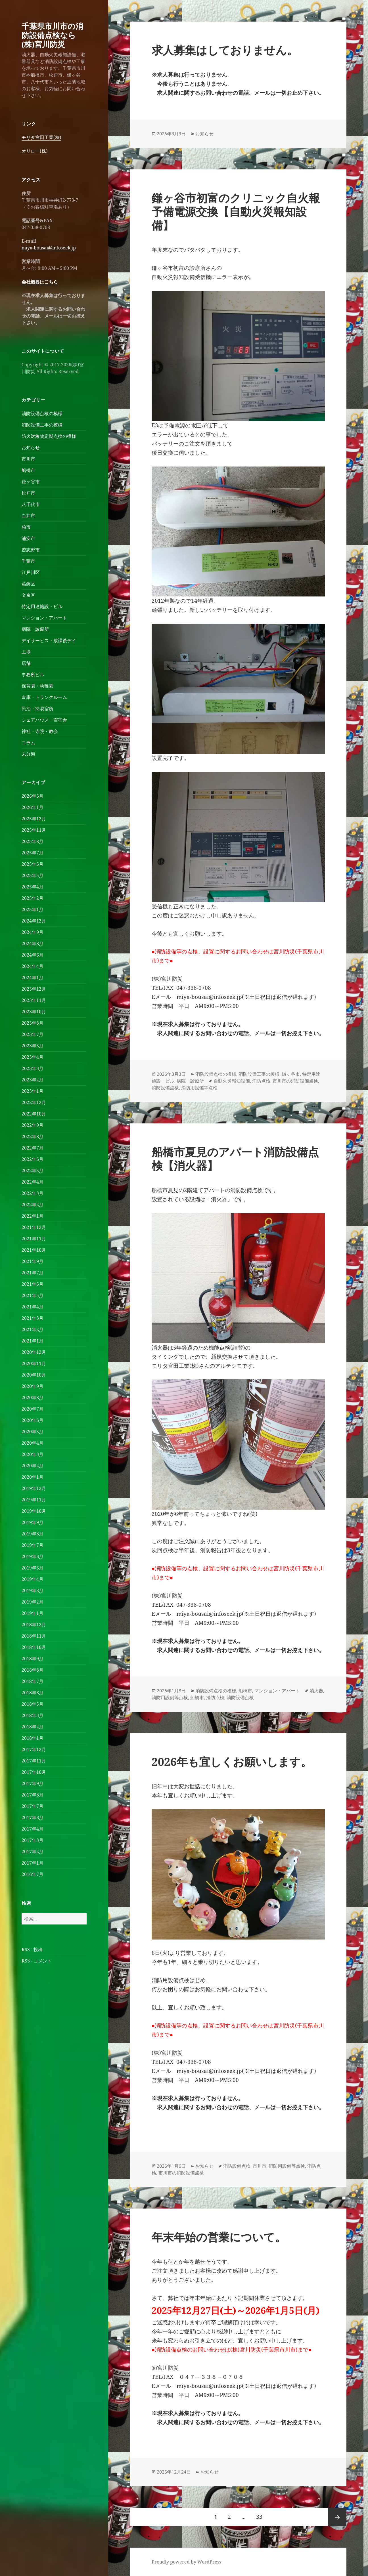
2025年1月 (32, 909)
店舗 (26, 663)
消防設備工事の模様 (42, 425)
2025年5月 (32, 875)
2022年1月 (32, 1216)
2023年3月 (32, 1068)
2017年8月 (32, 1795)
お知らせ (31, 447)
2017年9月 (32, 1783)
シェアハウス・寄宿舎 (44, 720)
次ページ (337, 2517)
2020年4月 (32, 1443)
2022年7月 (32, 1148)
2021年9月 (32, 1261)
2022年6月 (32, 1159)
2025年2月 (32, 898)
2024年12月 (34, 921)
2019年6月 (32, 1556)
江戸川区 (31, 572)
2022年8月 (32, 1136)
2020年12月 (34, 1352)
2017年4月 (32, 1829)
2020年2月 (32, 1466)
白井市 (28, 515)
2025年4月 (32, 887)
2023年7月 (32, 1034)
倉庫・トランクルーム (44, 697)
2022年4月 (32, 1182)
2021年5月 (32, 1295)
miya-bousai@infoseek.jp (49, 248)
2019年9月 (32, 1522)
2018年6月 (32, 1693)
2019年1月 (32, 1613)
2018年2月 (32, 1727)
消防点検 (261, 1081)
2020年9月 (32, 1386)
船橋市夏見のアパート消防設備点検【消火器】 (235, 1158)
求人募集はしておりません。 (225, 49)
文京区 (28, 595)
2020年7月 (32, 1409)
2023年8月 (32, 1023)
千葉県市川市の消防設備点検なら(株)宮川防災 (52, 35)
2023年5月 (32, 1046)
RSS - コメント (37, 1961)
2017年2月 (32, 1851)
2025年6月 (32, 864)
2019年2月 (32, 1602)
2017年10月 (34, 1772)
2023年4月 (32, 1057)
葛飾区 (28, 584)
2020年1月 (32, 1477)
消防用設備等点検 (199, 1088)
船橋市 (28, 470)
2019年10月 (34, 1511)
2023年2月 (32, 1080)
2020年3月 (32, 1454)
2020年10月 (34, 1375)
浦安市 (28, 538)
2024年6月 (32, 955)
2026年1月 (32, 807)
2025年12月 (34, 819)
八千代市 (31, 504)
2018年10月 (34, 1647)
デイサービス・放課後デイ (49, 640)
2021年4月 (32, 1307)
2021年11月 (34, 1239)
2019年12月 (34, 1488)
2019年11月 (34, 1500)
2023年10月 (34, 1011)
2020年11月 (34, 1363)
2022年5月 (32, 1170)
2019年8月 (32, 1534)
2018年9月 (32, 1658)
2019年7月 (32, 1545)
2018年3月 (32, 1715)
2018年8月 (32, 1670)
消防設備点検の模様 (42, 413)
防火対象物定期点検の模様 (49, 436)
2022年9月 (32, 1125)
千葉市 (28, 561)
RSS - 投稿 (32, 1949)
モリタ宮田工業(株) (41, 137)
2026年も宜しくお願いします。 (232, 1761)
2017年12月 (34, 1749)
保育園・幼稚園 (37, 686)
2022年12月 (34, 1102)
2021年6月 (32, 1284)
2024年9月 (32, 932)
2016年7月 (32, 1874)
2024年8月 (32, 943)
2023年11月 (34, 1000)
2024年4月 (32, 966)
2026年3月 (32, 796)
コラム (28, 742)
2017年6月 (32, 1817)
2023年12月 (34, 989)
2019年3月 (32, 1590)
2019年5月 (32, 1568)
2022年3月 (32, 1193)
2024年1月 (32, 977)
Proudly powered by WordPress (186, 2562)
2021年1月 (32, 1341)
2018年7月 (32, 1681)
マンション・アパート (44, 618)
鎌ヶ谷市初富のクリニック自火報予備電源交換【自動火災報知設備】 (236, 211)
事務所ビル (33, 674)
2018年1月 (32, 1738)
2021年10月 (34, 1250)
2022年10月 (34, 1114)
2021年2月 (32, 1329)
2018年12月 (34, 1624)
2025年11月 (34, 830)
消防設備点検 (165, 1088)
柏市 (26, 527)
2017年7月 (32, 1806)
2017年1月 (32, 1863)
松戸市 (28, 493)
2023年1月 (32, 1091)
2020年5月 (32, 1431)
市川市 (28, 459)
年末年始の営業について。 (219, 2236)
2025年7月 (32, 853)
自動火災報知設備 (232, 1081)
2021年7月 (32, 1273)
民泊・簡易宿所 (37, 708)
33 (259, 2517)
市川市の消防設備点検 (295, 1081)
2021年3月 (32, 1318)
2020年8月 (32, 1397)
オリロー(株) (35, 151)
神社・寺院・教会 (40, 731)
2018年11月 (34, 1636)
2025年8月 (32, 841)
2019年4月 (32, 1579)
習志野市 (31, 550)
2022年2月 (32, 1204)
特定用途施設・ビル (42, 606)
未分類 (28, 754)
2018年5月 (32, 1704)
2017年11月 (34, 1761)
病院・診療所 (35, 629)
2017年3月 (32, 1840)
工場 (26, 652)
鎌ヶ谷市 (31, 481)
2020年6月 (32, 1420)
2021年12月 (34, 1227)
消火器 (316, 1691)
